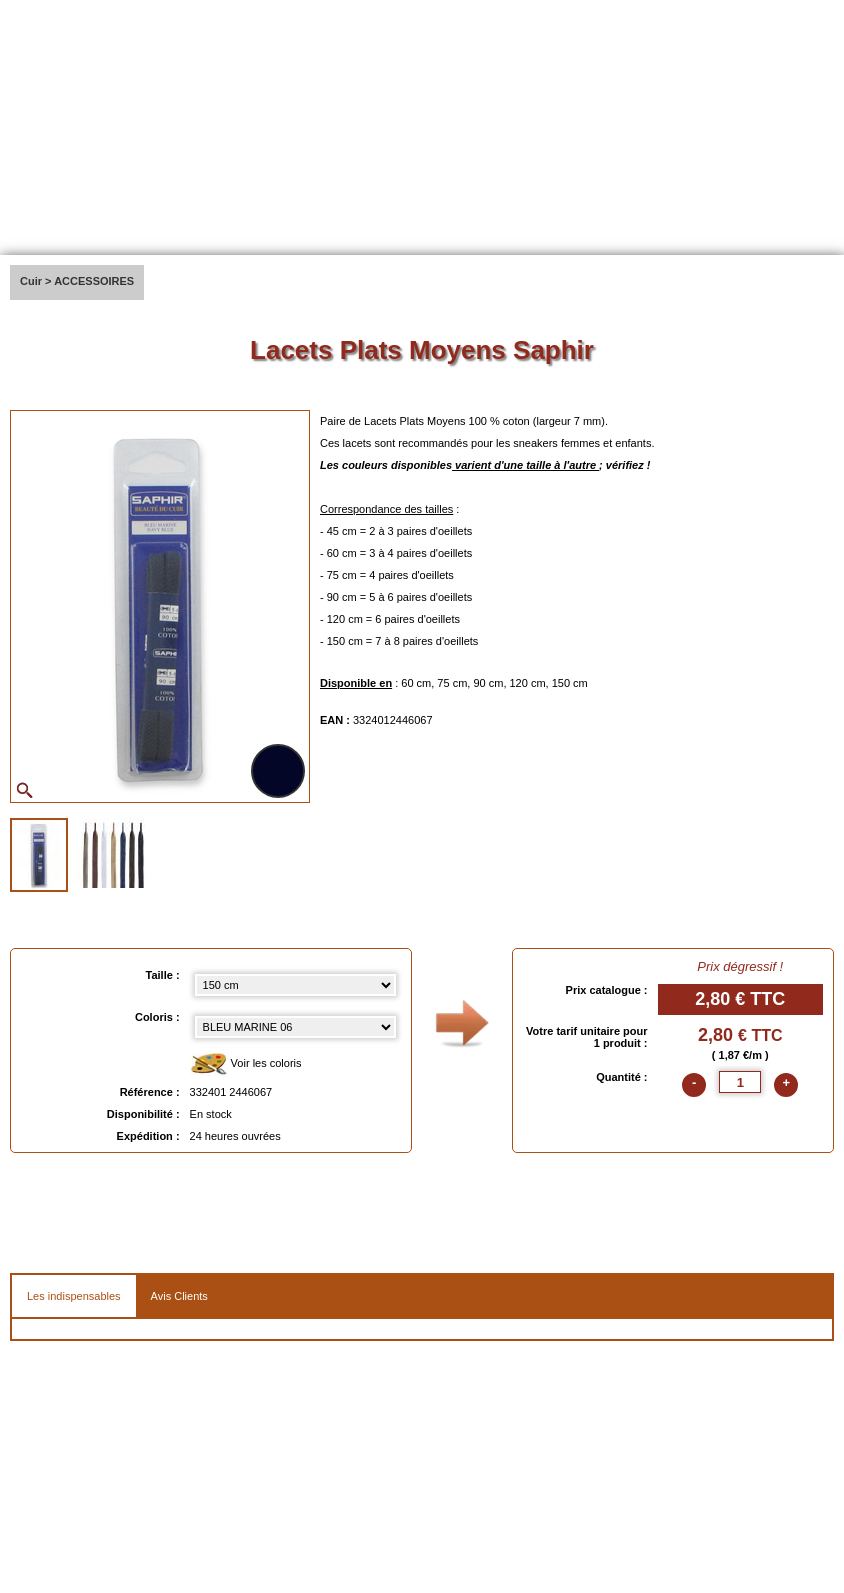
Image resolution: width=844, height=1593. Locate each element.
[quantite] (740, 1082)
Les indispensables (74, 1296)
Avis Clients (179, 1296)
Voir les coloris (246, 1064)
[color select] (295, 1027)
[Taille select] (295, 985)
